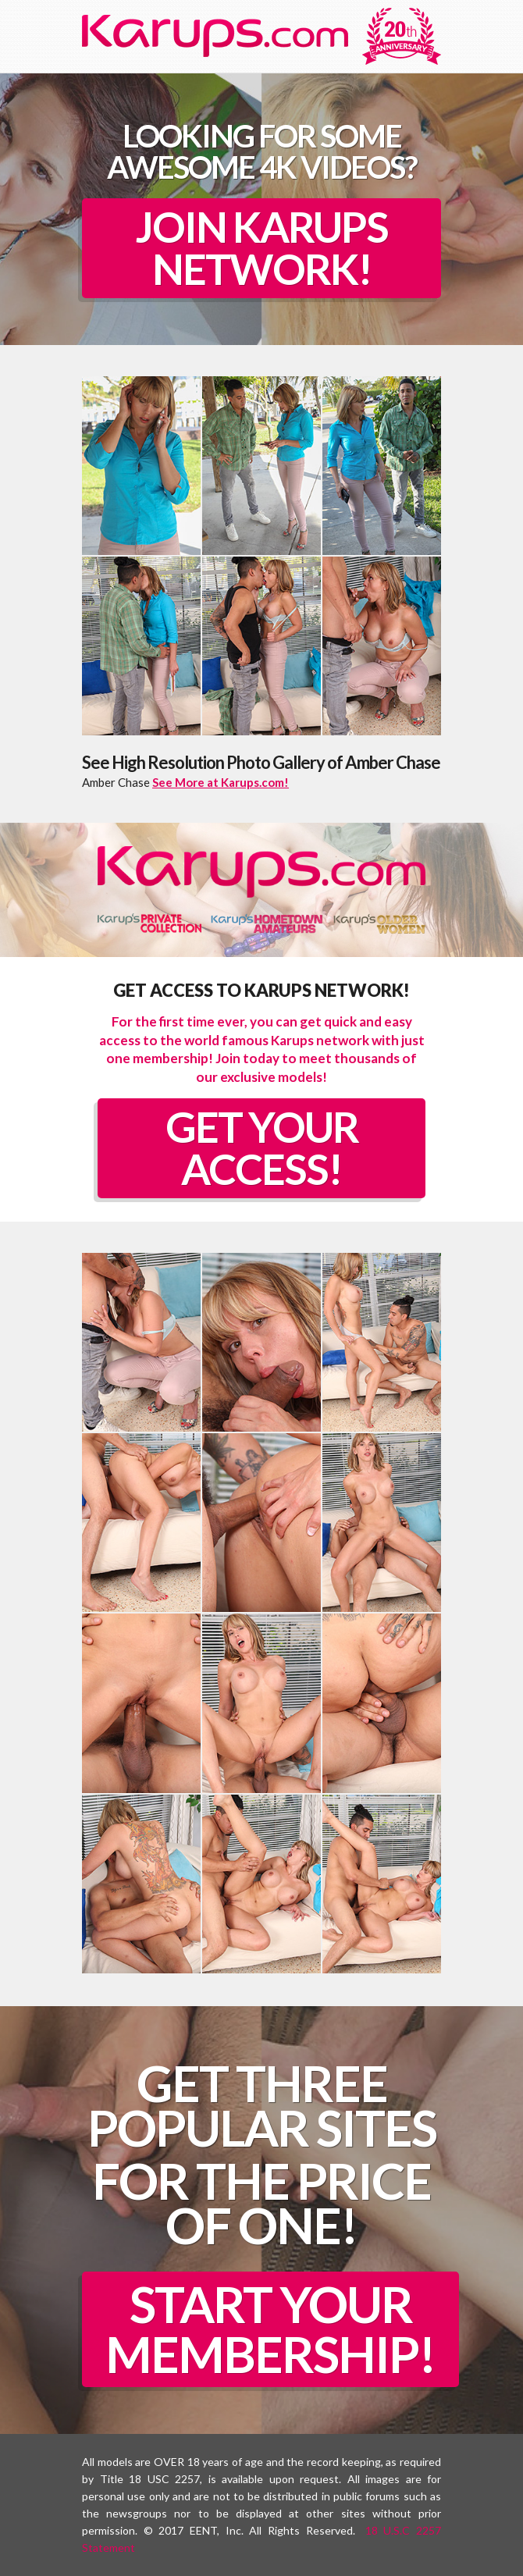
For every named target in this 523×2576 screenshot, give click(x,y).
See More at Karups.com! (220, 782)
